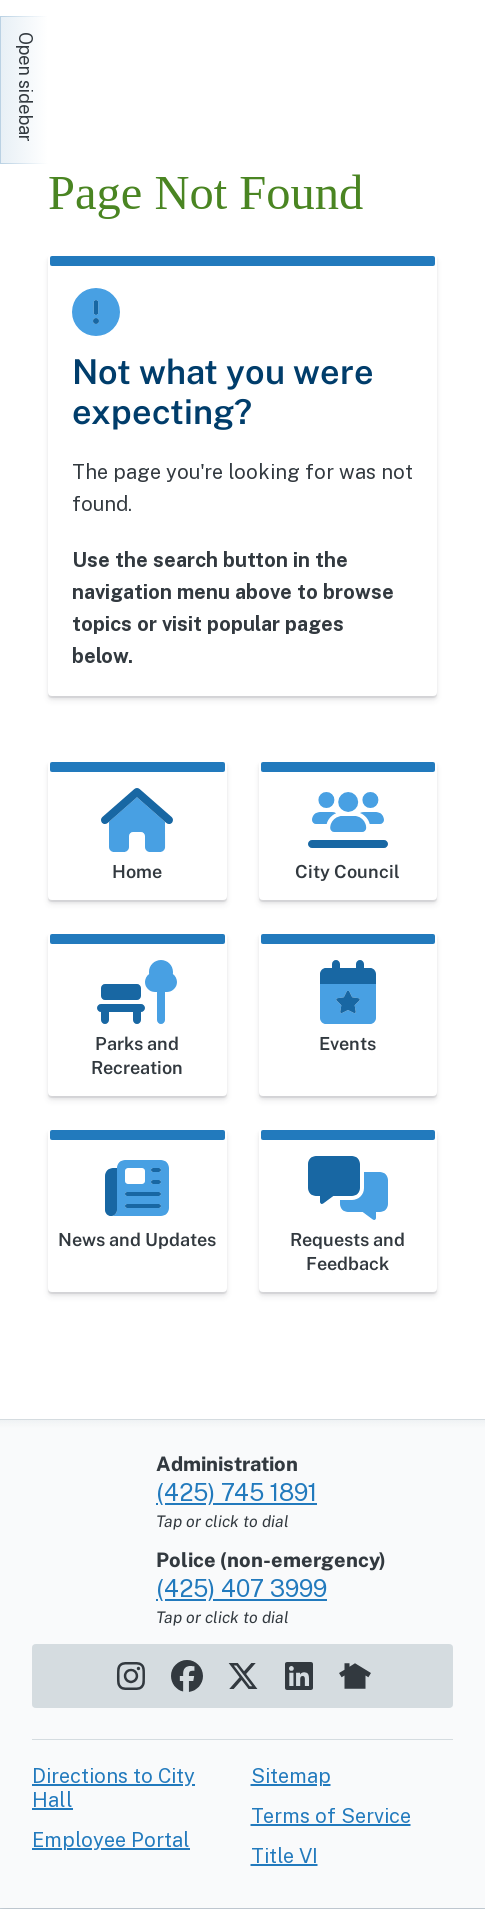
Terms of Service (331, 1816)
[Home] (228, 80)
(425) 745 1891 (236, 1492)
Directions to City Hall (113, 1788)
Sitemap (291, 1776)
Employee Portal (111, 1840)
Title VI (284, 1856)
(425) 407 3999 (241, 1588)
